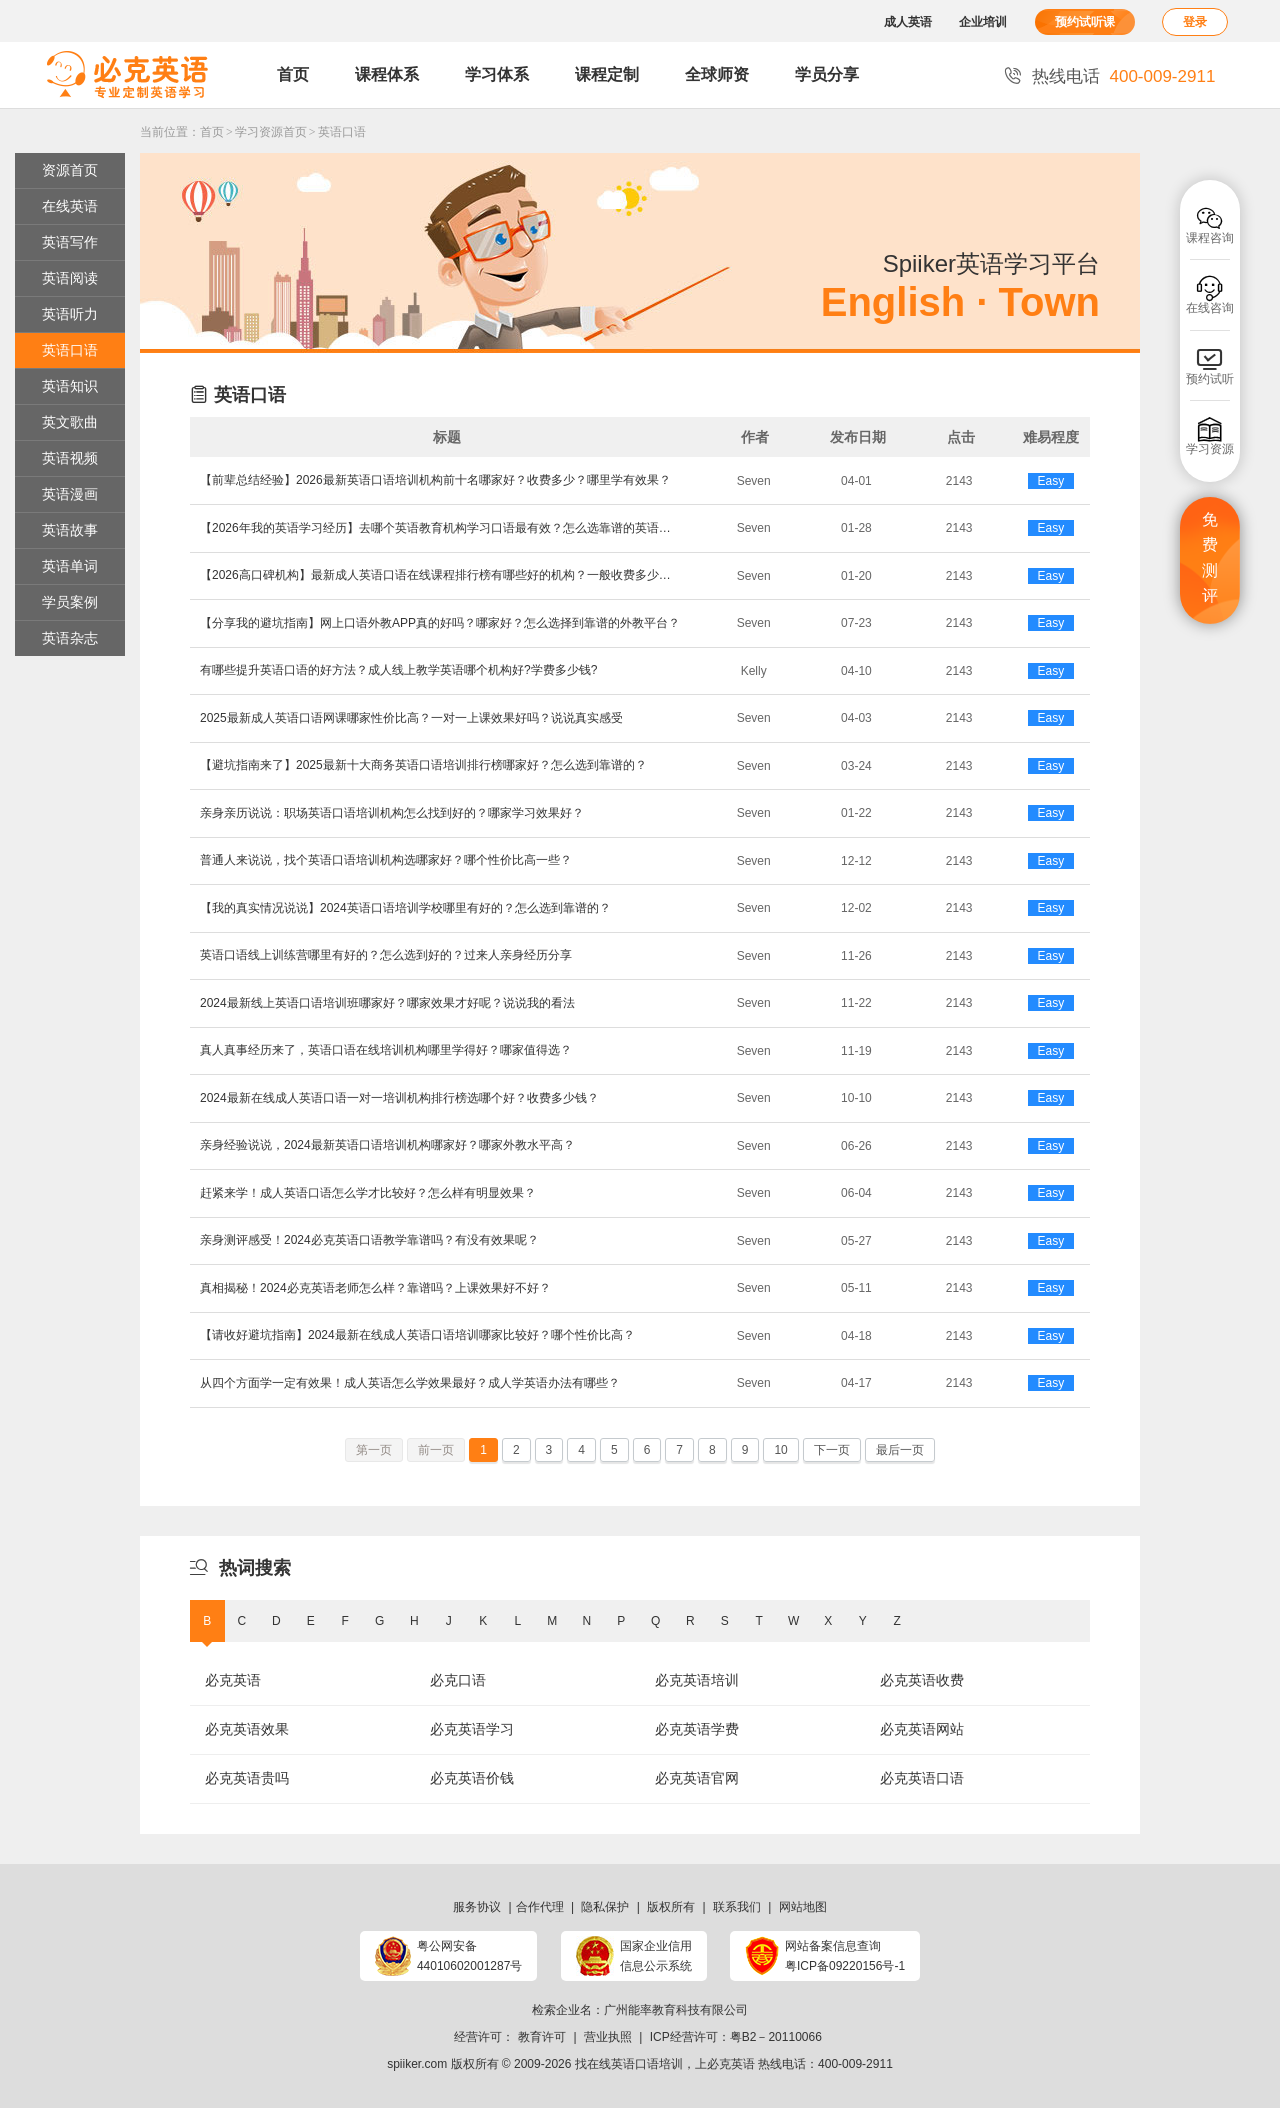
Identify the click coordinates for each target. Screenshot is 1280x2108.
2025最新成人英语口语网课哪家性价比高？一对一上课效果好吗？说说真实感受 (411, 718)
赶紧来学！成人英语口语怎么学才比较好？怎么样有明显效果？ (368, 1193)
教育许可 (542, 2037)
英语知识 (70, 386)
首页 (293, 74)
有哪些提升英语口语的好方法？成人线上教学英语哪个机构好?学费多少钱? (398, 670)
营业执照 (608, 2037)
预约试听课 (1085, 22)
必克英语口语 (922, 1778)
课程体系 (387, 74)
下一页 (832, 1450)
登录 (1195, 22)
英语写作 (70, 242)
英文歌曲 (70, 422)
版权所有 (671, 1907)
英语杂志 (70, 638)
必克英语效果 (247, 1729)
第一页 (374, 1450)
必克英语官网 (697, 1778)
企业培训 (983, 22)
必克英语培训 (697, 1680)
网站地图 (803, 1907)
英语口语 (342, 132)
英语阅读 (70, 278)
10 (780, 1450)
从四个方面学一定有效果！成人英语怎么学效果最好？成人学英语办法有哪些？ (410, 1383)
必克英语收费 (922, 1680)
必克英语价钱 (472, 1778)
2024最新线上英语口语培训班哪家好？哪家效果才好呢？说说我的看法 (387, 1003)
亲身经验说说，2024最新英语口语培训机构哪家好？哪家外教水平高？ (387, 1145)
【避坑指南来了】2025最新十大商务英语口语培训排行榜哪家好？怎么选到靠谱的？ (423, 765)
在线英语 (70, 206)
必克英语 (233, 1680)
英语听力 (70, 314)
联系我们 (737, 1907)
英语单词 (70, 566)
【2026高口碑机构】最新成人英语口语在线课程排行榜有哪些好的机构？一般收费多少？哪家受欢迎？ (440, 575)
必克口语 (458, 1680)
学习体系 (497, 74)
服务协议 (477, 1907)
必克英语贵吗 (247, 1778)
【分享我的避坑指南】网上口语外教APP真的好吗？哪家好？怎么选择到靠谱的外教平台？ (440, 623)
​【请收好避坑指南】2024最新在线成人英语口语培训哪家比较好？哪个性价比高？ (417, 1335)
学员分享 (827, 74)
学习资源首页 (271, 132)
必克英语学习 (472, 1729)
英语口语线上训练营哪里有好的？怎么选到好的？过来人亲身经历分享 (386, 955)
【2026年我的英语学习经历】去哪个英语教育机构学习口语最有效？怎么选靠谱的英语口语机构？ (440, 528)
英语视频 (70, 458)
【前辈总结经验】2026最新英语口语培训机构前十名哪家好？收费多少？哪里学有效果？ (435, 480)
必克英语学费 (697, 1729)
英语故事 (70, 530)
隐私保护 (605, 1907)
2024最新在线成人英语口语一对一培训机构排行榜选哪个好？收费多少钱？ (399, 1098)
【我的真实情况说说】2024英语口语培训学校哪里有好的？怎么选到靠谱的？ (405, 908)
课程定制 (607, 74)
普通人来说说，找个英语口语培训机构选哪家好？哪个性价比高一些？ (386, 860)
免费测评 (1210, 558)
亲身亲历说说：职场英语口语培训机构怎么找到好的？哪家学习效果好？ (392, 813)
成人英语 (908, 22)
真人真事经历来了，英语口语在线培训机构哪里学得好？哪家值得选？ (386, 1050)
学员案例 (70, 602)
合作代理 (540, 1907)
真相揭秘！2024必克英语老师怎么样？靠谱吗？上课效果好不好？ (375, 1288)
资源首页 (70, 170)
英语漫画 (70, 494)
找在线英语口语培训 (629, 2064)
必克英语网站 (922, 1729)
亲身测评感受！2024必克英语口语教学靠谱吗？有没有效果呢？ (369, 1240)
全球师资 (717, 74)
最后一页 (900, 1450)
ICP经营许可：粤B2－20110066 (736, 2037)
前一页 (436, 1450)
